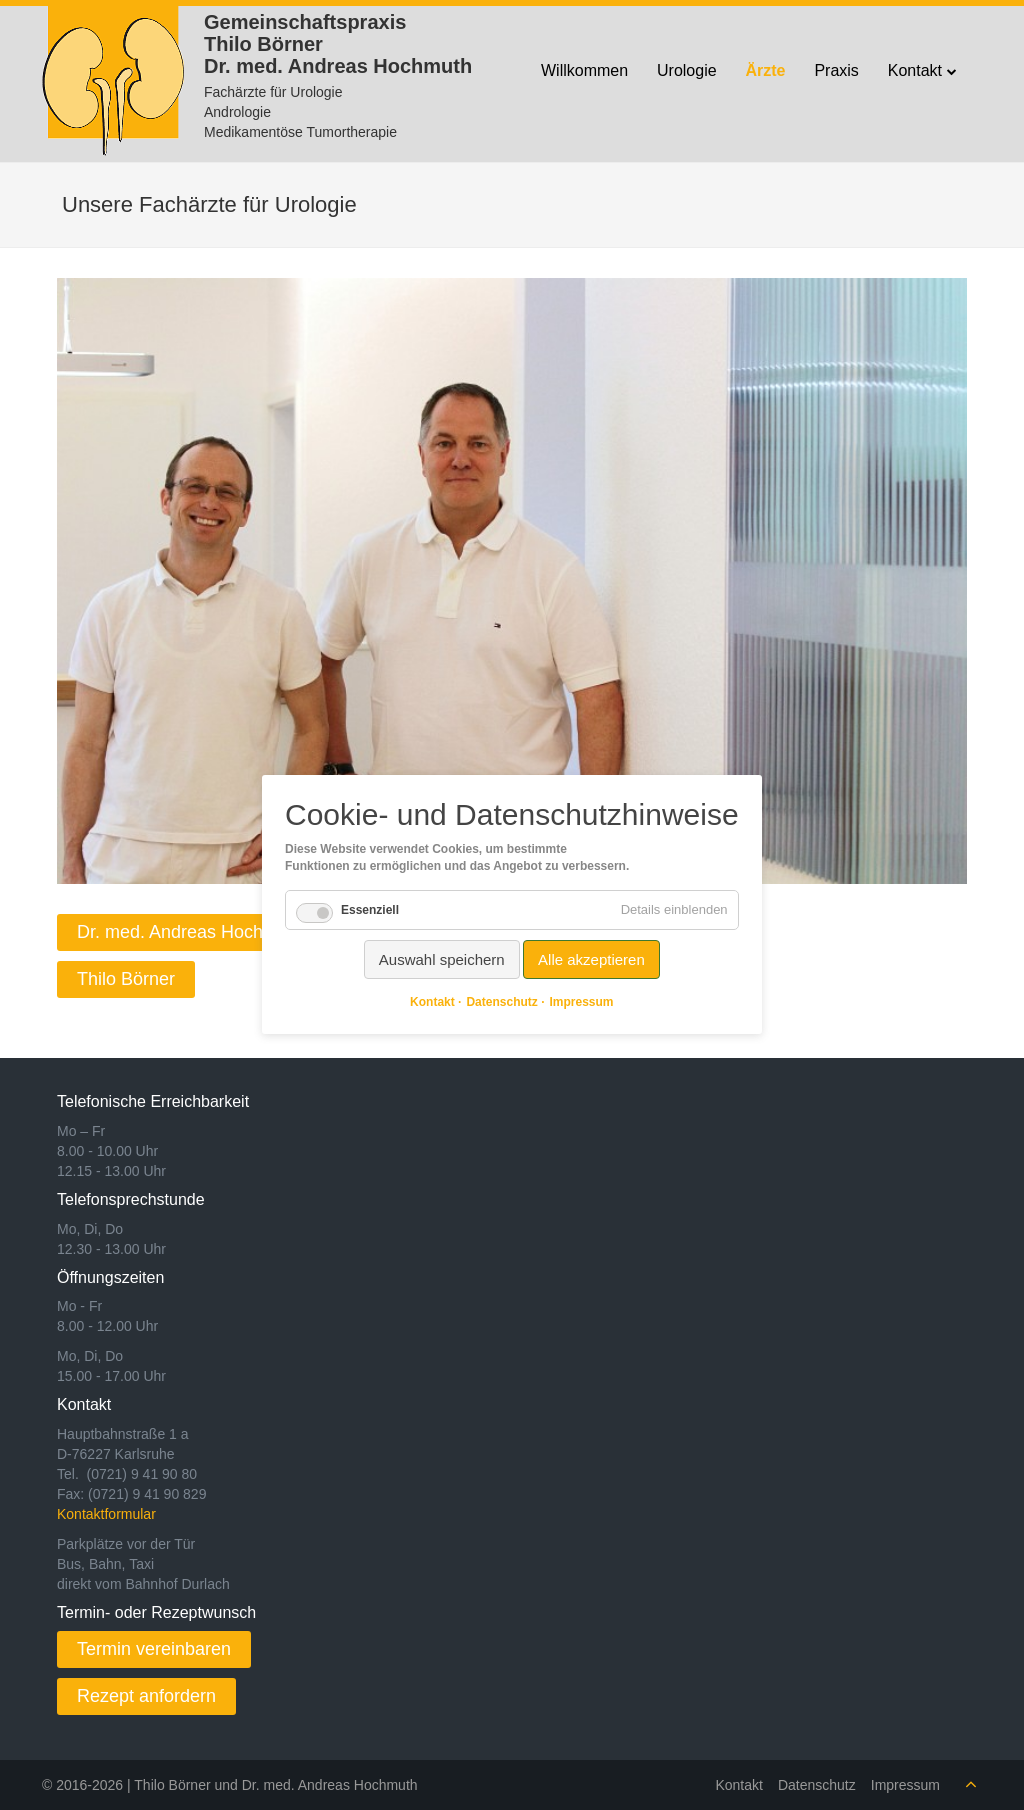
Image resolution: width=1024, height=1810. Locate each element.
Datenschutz (817, 1785)
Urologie (687, 70)
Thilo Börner (126, 979)
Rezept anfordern (146, 1696)
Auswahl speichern (442, 959)
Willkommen (584, 70)
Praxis (836, 70)
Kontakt (915, 70)
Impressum (905, 1785)
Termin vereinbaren (154, 1649)
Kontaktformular (106, 1514)
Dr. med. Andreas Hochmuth (190, 932)
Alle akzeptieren (591, 959)
